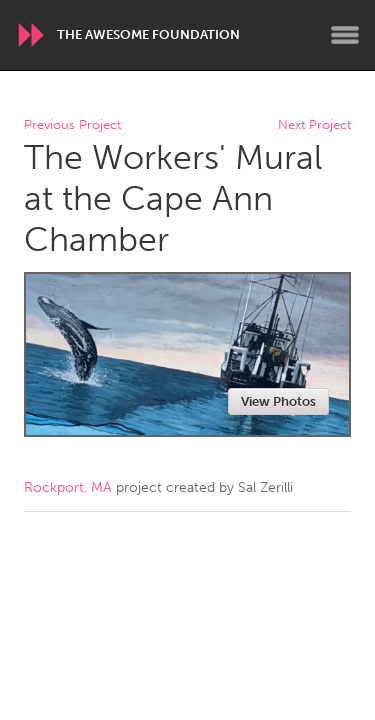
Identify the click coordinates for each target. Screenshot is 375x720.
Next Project (314, 125)
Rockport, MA (68, 487)
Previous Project (72, 125)
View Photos (278, 401)
